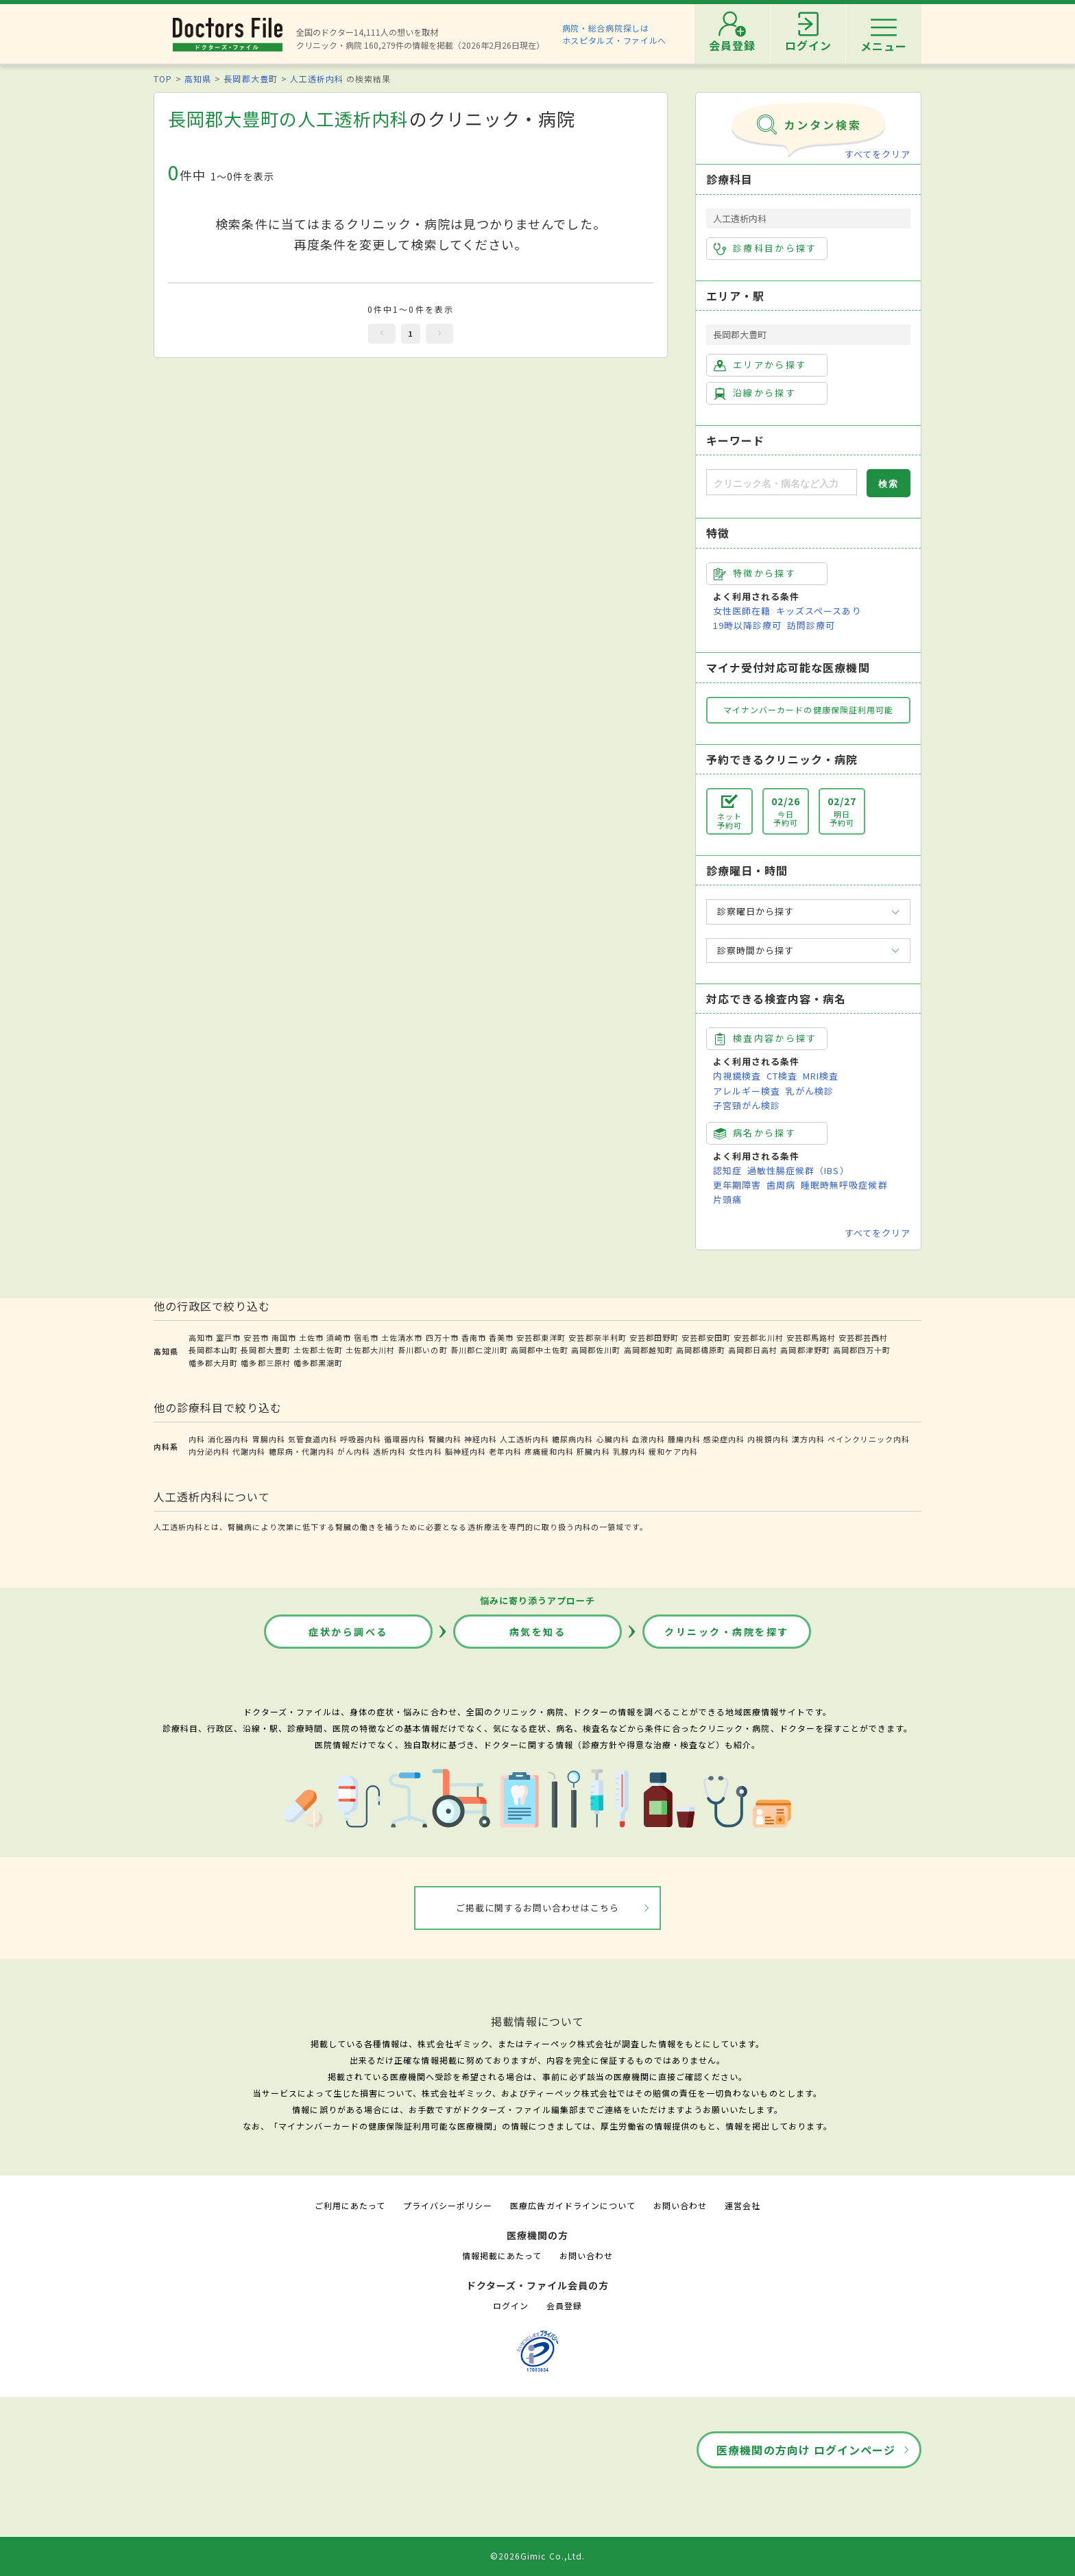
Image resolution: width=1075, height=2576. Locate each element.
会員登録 (564, 2305)
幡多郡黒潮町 (318, 1362)
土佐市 (311, 1337)
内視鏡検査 (737, 1075)
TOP (163, 78)
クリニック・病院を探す (726, 1631)
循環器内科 (404, 1438)
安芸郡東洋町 (541, 1337)
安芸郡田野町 (654, 1337)
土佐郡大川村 (370, 1349)
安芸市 (255, 1337)
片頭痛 (727, 1199)
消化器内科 (228, 1438)
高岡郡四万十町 (862, 1349)
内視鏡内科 (767, 1438)
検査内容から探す (765, 1038)
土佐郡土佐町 (318, 1349)
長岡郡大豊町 (250, 78)
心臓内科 (612, 1438)
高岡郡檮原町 (700, 1349)
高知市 (201, 1337)
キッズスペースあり (818, 610)
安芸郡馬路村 (811, 1337)
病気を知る (537, 1631)
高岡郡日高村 (752, 1349)
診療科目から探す (765, 248)
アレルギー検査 (746, 1090)
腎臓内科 (444, 1438)
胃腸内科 (268, 1438)
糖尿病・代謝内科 (302, 1451)
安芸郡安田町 (706, 1337)
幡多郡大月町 (213, 1362)
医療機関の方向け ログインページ (805, 2450)
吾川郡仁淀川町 (479, 1349)
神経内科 (480, 1438)
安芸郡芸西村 (863, 1337)
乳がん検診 (810, 1090)
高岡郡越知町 (648, 1349)
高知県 (197, 78)
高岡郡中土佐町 (539, 1349)
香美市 (501, 1337)
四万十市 (442, 1337)
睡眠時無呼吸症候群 (844, 1184)
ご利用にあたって (350, 2205)
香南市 (473, 1337)
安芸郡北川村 (758, 1337)
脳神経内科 (465, 1451)
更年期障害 (737, 1184)
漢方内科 (808, 1438)
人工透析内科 (316, 78)
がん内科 (353, 1451)
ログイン (511, 2305)
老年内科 (505, 1451)
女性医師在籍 (742, 610)
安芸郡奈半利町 (597, 1337)
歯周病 (780, 1184)
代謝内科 (248, 1451)
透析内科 (389, 1451)
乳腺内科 (629, 1451)
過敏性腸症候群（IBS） (798, 1170)
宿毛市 (366, 1337)
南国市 (283, 1337)
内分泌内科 (209, 1451)
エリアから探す (760, 365)
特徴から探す (755, 573)
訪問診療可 (811, 625)
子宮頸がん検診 (746, 1105)
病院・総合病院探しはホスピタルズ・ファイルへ (614, 34)
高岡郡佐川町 (595, 1349)
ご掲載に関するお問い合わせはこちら (538, 1907)
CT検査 (781, 1075)
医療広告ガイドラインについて (573, 2205)
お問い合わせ (680, 2205)
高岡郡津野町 (805, 1349)
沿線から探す (755, 393)
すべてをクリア (877, 153)
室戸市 (228, 1337)
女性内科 (425, 1451)
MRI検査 (820, 1075)
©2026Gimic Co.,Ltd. (537, 2556)
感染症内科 (724, 1438)
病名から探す (755, 1133)
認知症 (727, 1170)
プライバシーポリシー (447, 2205)
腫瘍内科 (684, 1438)
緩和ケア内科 (673, 1451)
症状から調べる (348, 1631)
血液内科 (648, 1438)
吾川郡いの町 (422, 1349)
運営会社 (742, 2205)
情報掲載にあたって (502, 2255)
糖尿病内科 (572, 1438)
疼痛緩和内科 (549, 1451)
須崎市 (338, 1337)
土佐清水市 (401, 1337)
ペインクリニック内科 (869, 1438)
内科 (197, 1438)
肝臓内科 (593, 1451)
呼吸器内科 (360, 1438)
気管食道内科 (312, 1438)
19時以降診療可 (747, 625)
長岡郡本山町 (213, 1349)
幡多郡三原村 (265, 1362)
